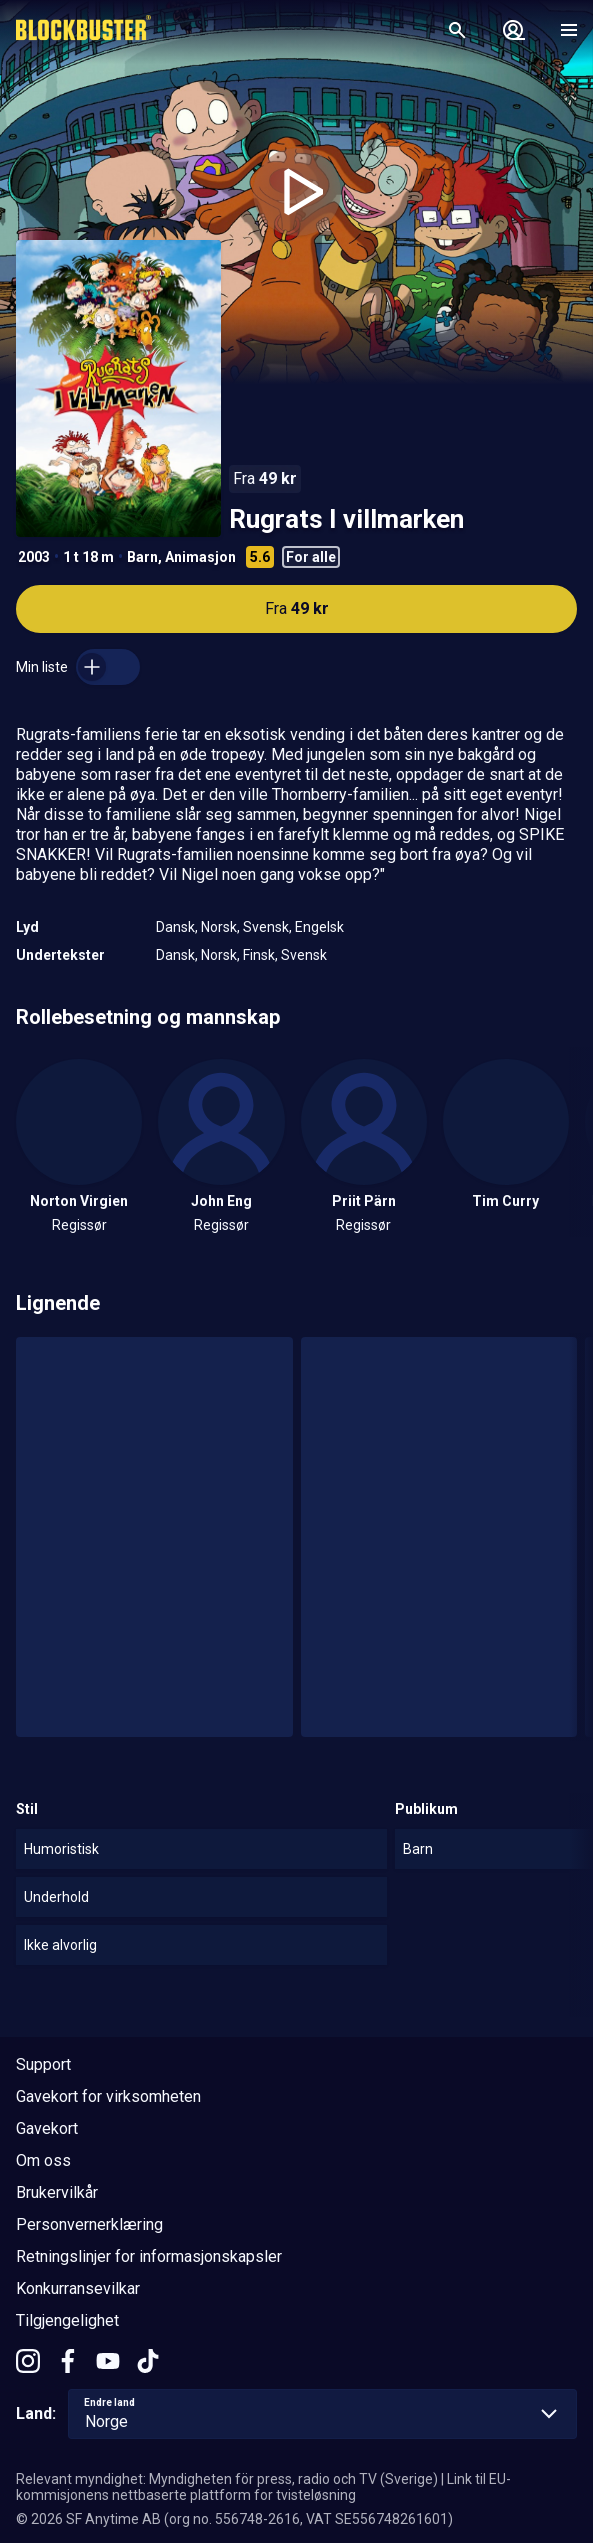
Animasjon (200, 557)
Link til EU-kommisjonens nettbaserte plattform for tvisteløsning (263, 2487)
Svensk (266, 927)
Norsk (219, 927)
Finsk (259, 955)
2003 (34, 557)
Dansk (175, 927)
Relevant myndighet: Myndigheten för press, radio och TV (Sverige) (227, 2479)
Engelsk (319, 927)
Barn (142, 557)
